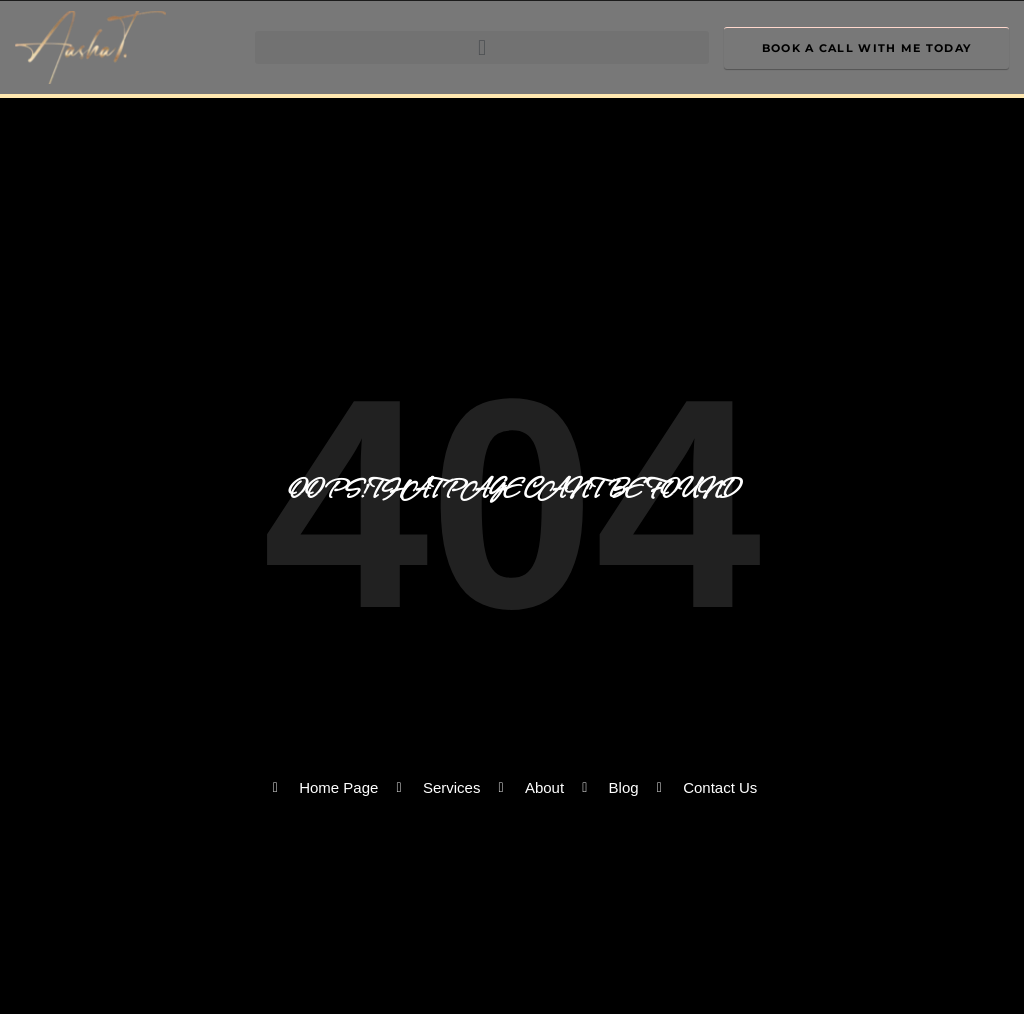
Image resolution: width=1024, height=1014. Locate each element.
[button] (482, 47)
